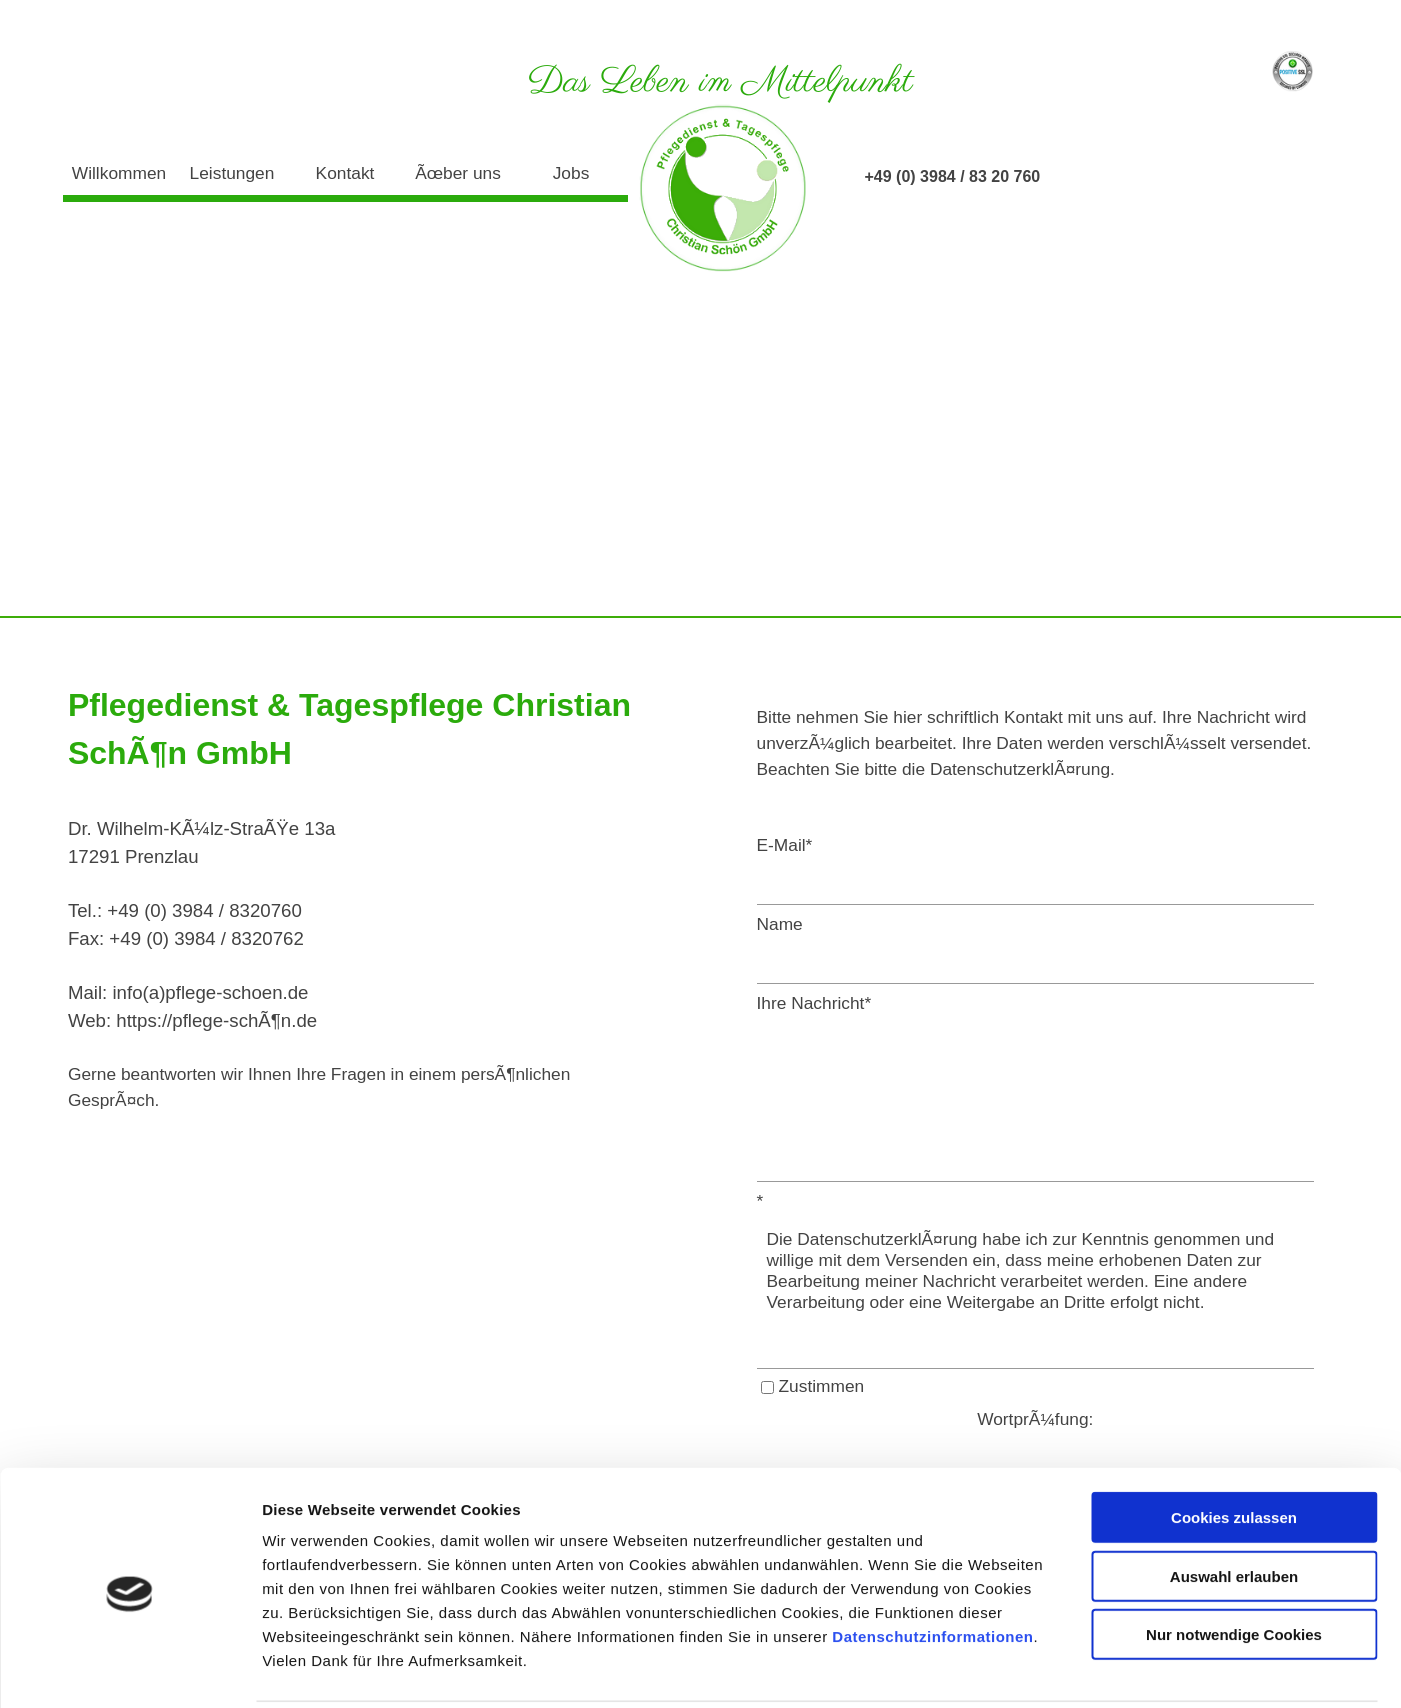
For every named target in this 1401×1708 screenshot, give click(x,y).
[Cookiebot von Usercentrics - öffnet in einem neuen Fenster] (129, 1669)
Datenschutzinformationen (932, 1563)
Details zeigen (1063, 1668)
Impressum (1195, 23)
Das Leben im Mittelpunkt (720, 82)
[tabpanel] (350, 897)
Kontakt (345, 173)
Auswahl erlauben (1234, 1503)
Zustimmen (822, 1386)
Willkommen (119, 173)
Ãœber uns (458, 173)
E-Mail (785, 845)
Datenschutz (1292, 23)
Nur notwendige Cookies (1234, 1561)
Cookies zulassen (1234, 1444)
